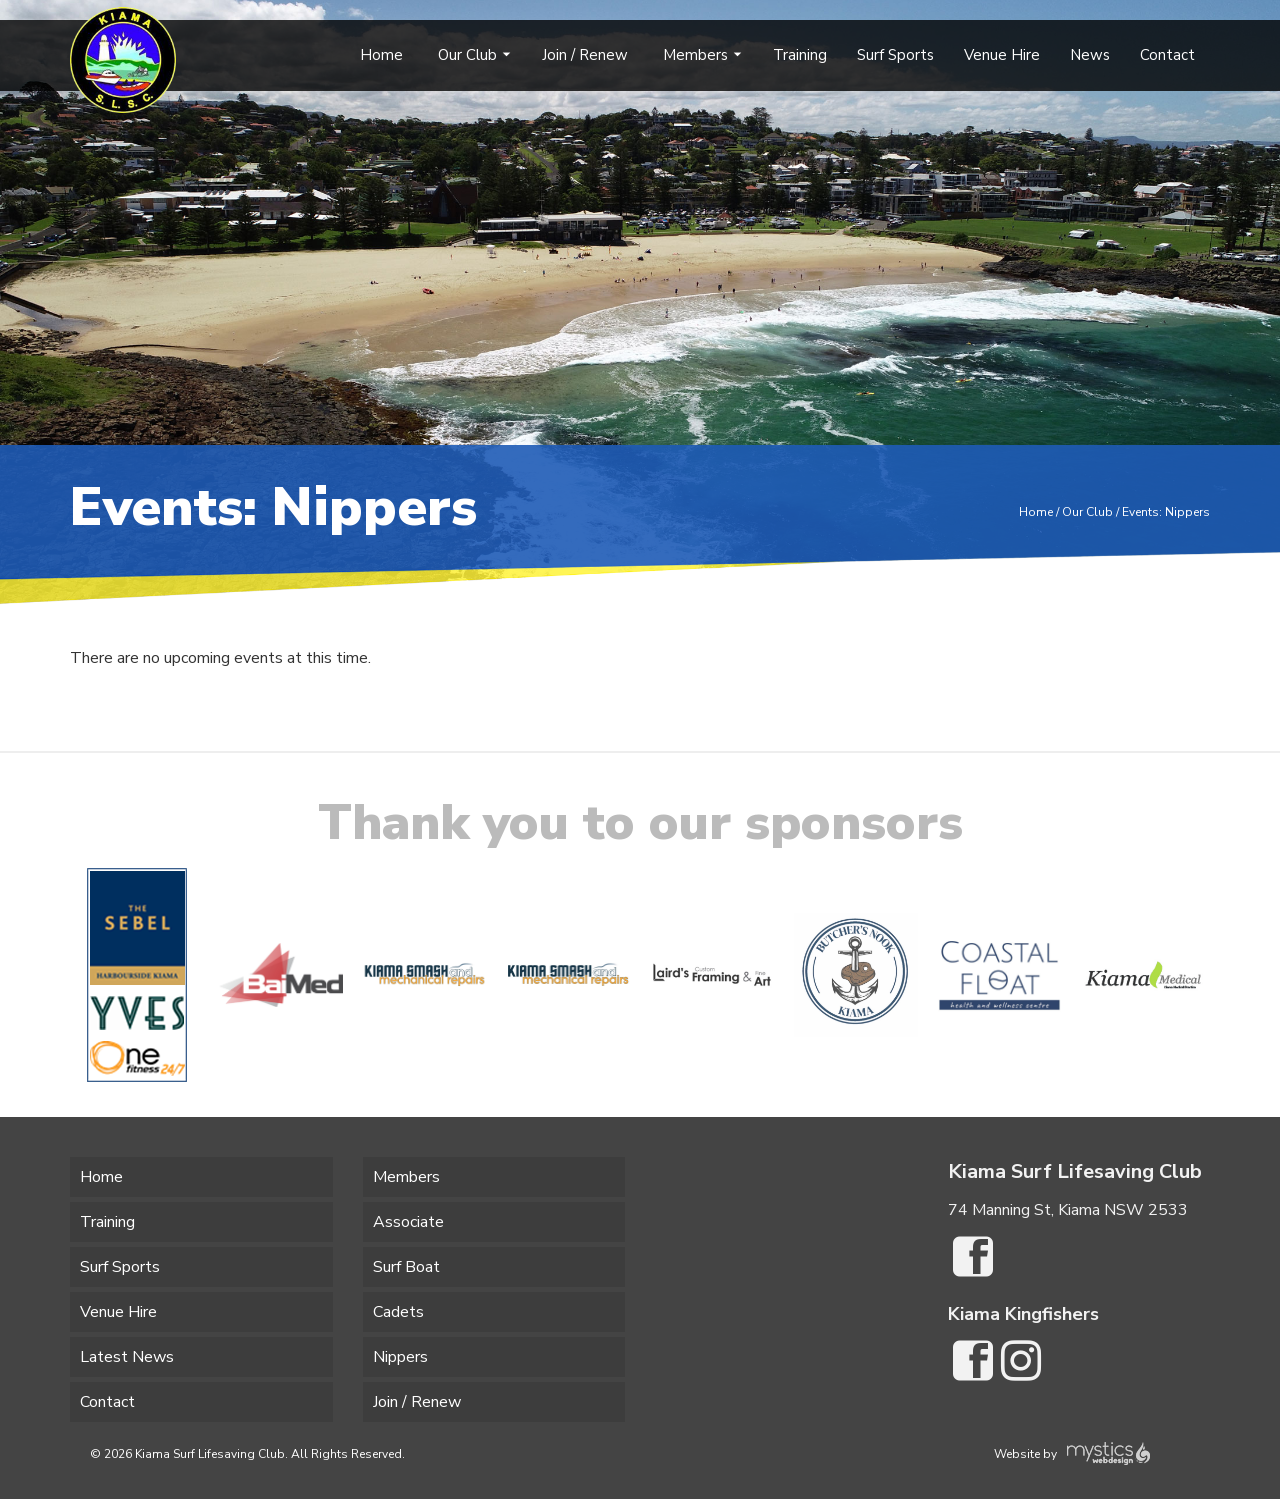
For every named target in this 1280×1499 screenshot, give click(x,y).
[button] (60, 975)
